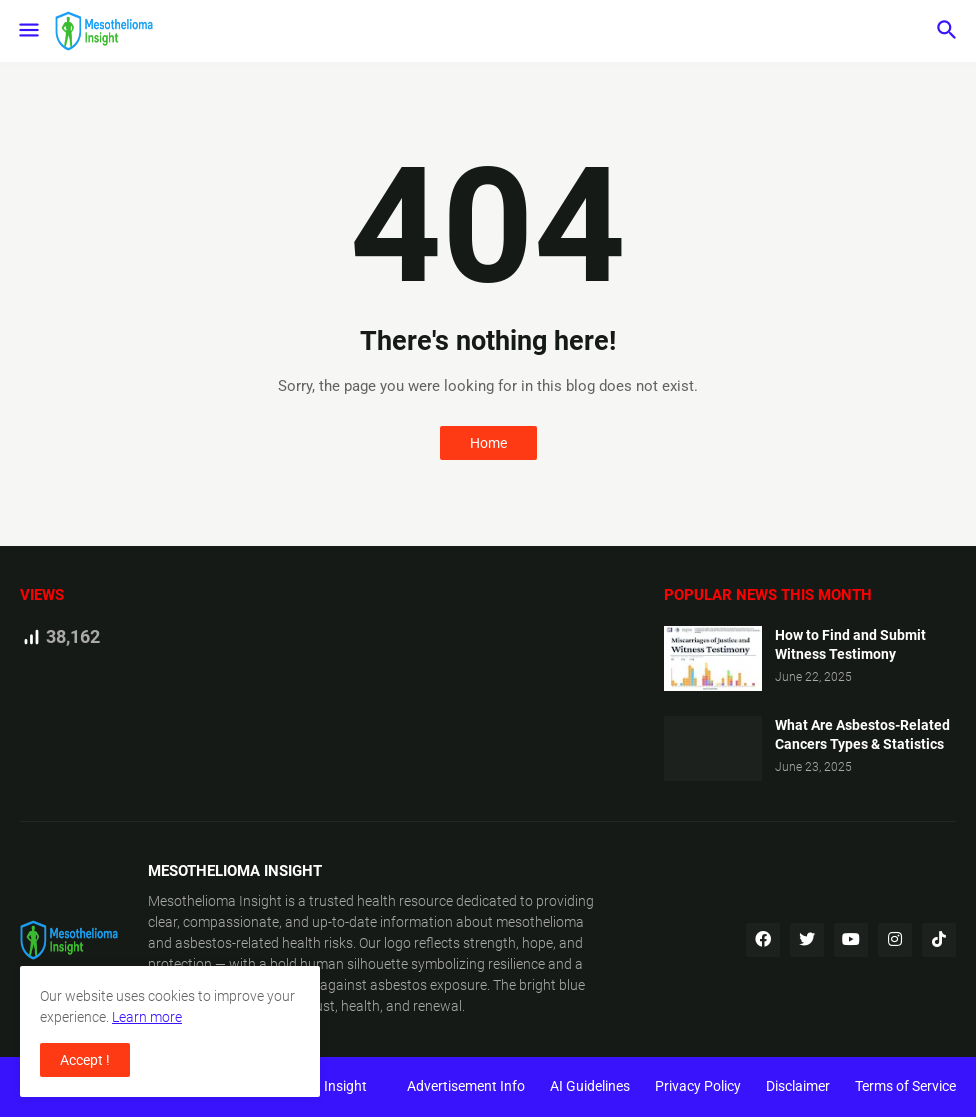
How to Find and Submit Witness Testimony (850, 644)
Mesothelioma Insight (215, 901)
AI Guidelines (590, 1086)
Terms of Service (905, 1086)
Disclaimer (798, 1086)
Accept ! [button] (85, 1060)
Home (488, 443)
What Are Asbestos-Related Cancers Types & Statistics (862, 734)
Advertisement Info (466, 1086)
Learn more (147, 1017)
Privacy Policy (698, 1086)
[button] (27, 31)
